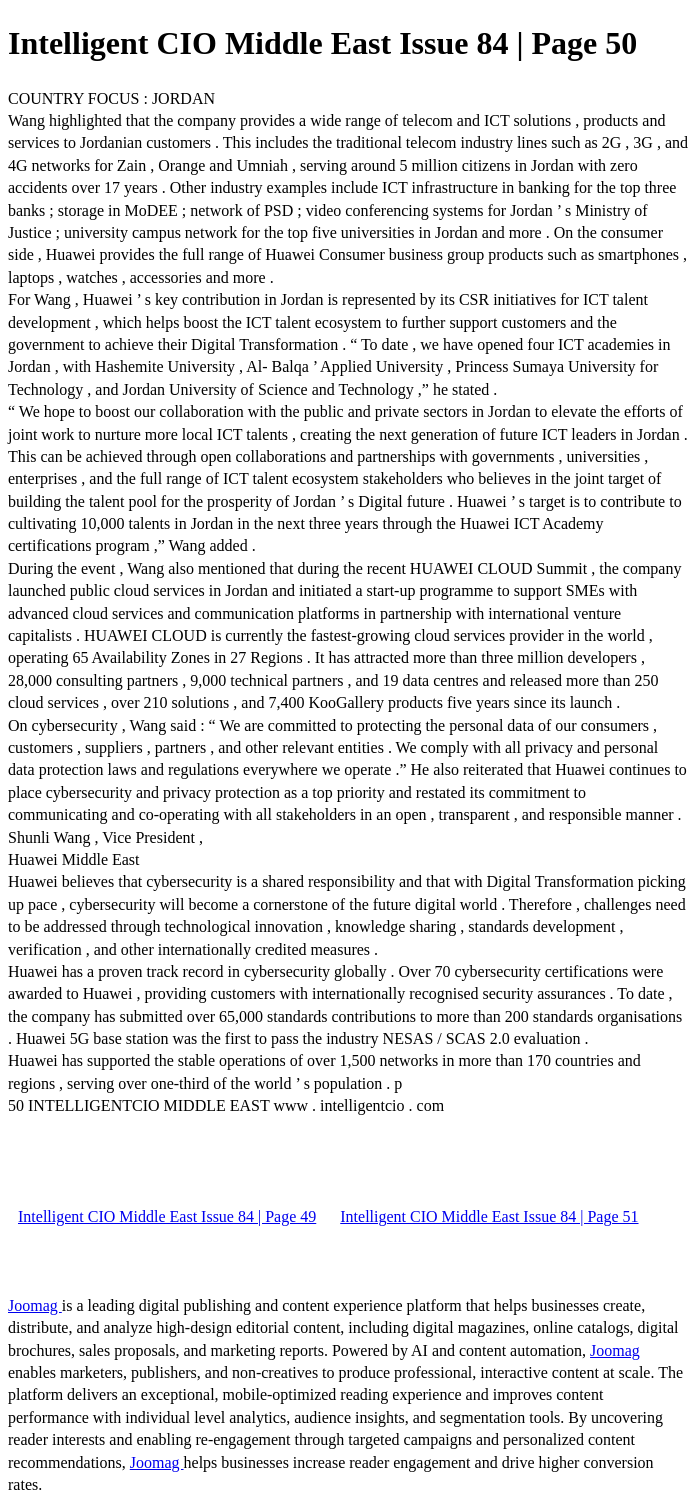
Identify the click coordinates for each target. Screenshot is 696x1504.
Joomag (35, 1305)
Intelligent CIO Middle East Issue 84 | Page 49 (167, 1216)
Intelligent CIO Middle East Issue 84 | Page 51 (489, 1216)
